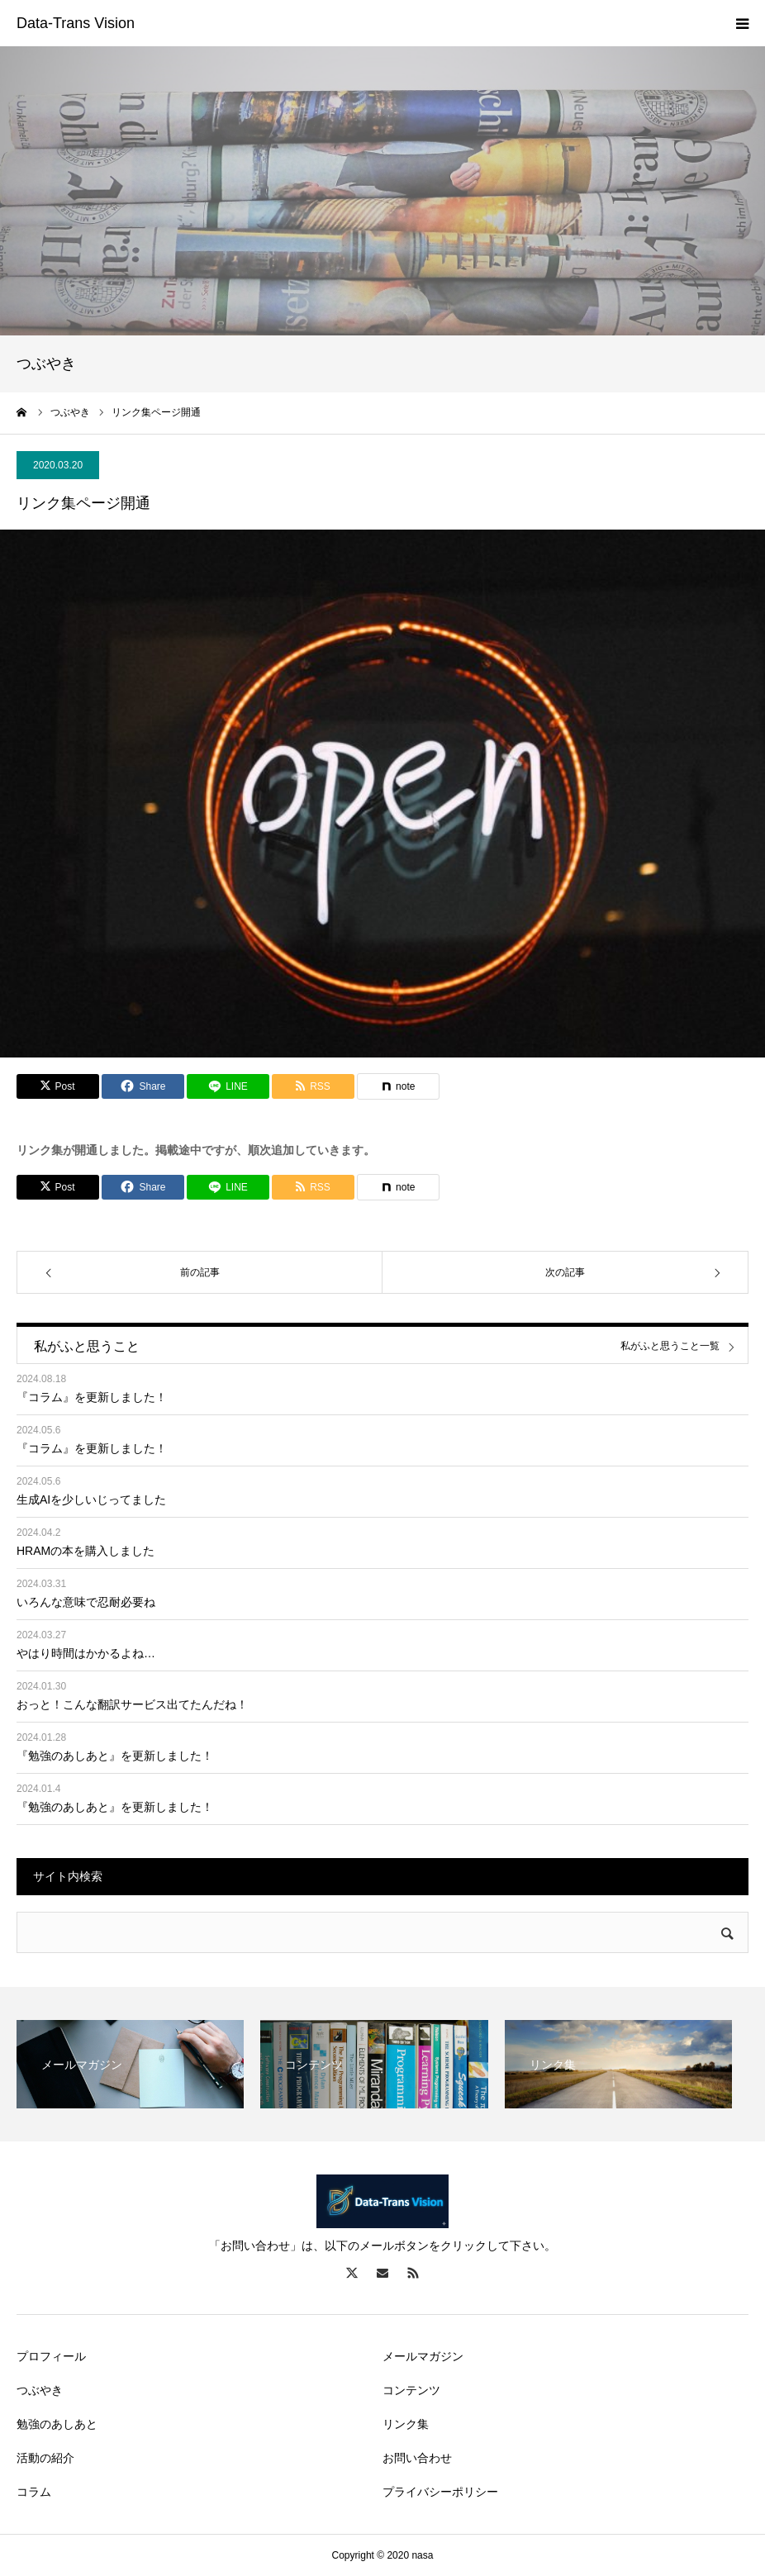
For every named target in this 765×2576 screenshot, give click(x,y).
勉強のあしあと (57, 2424)
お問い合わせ (417, 2457)
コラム (34, 2491)
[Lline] (228, 1086)
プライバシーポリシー (440, 2491)
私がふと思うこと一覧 (670, 1346)
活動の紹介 (45, 2457)
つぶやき (40, 2390)
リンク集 (405, 2424)
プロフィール (51, 2356)
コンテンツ (411, 2390)
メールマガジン (422, 2356)
